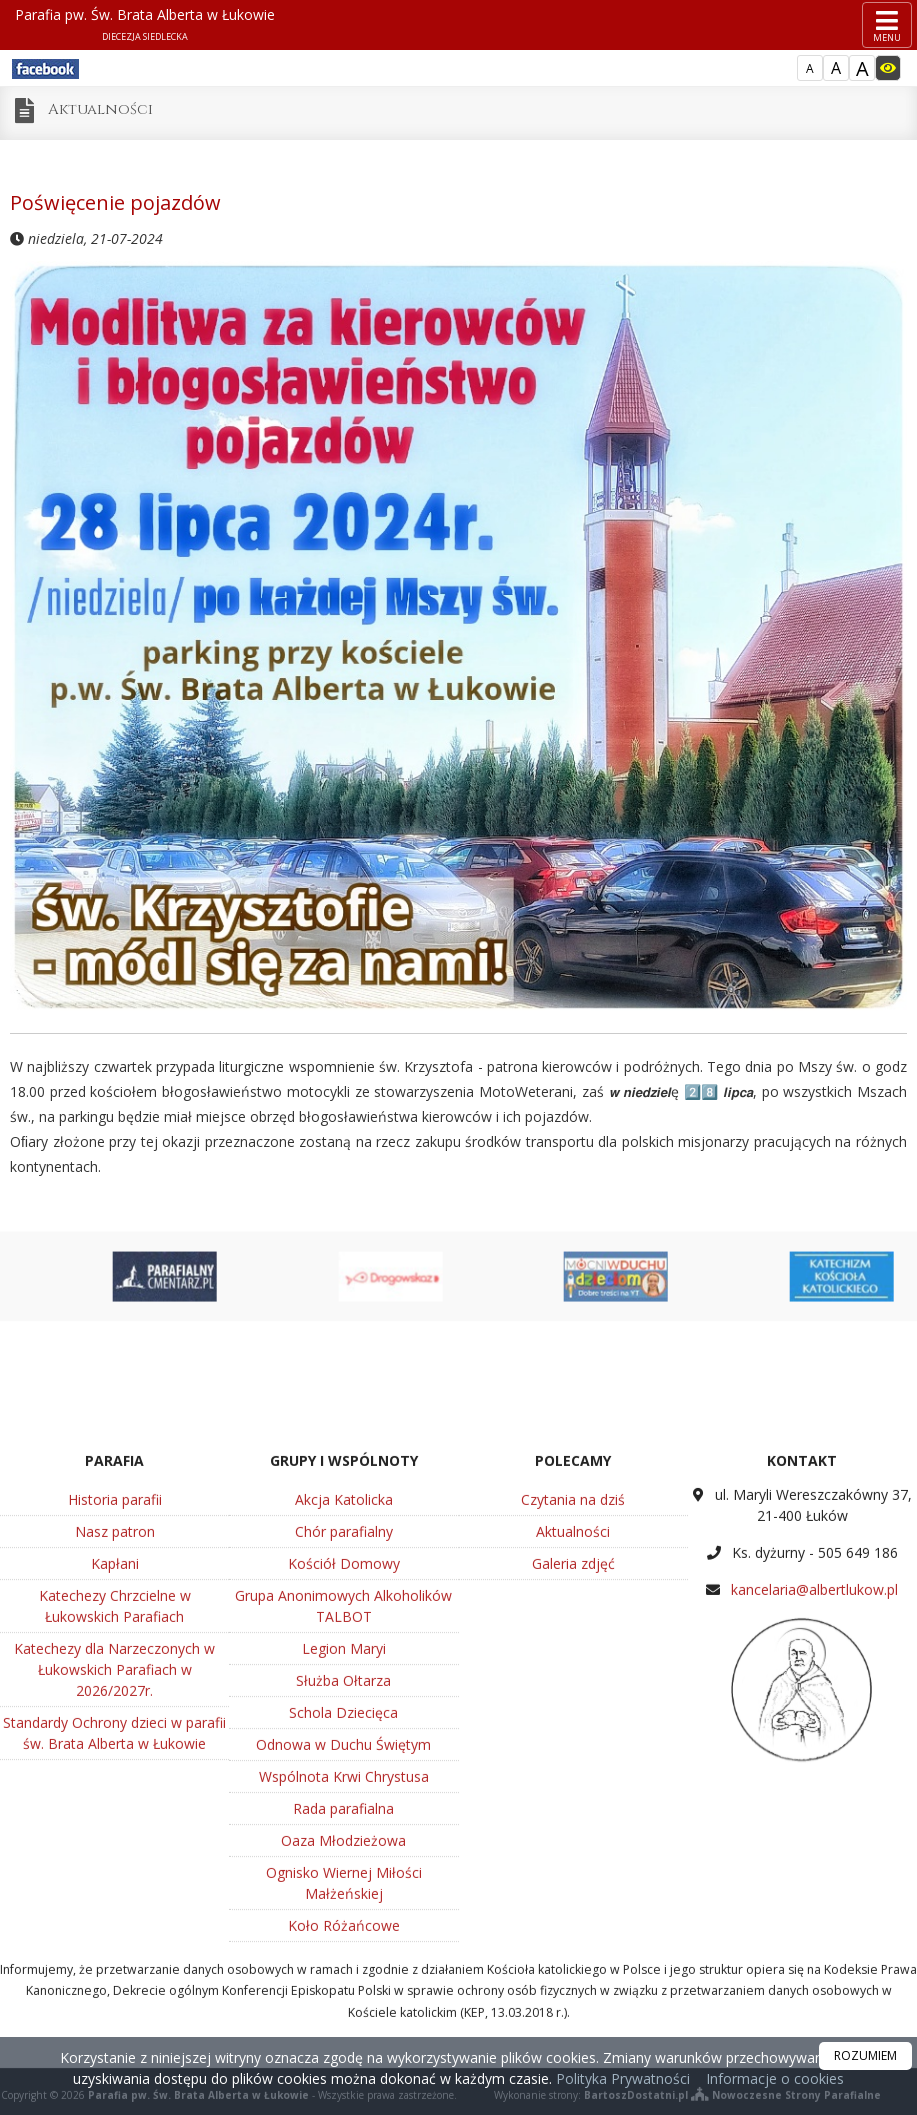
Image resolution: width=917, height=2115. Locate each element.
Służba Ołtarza (343, 1934)
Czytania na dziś (573, 1753)
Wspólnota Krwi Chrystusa (344, 2030)
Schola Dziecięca (343, 1966)
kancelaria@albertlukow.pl (814, 1843)
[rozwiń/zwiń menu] (887, 25)
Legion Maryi (344, 1902)
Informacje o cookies (775, 2078)
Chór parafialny (344, 1785)
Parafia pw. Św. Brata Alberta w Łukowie (145, 24)
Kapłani (115, 1817)
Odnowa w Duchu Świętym (343, 1998)
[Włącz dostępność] (888, 68)
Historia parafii (115, 1753)
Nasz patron (115, 1785)
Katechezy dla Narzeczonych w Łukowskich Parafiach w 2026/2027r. (114, 1923)
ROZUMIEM (865, 2055)
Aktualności (100, 109)
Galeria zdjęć (573, 1817)
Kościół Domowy (344, 1817)
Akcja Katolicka (344, 1753)
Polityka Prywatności (621, 2078)
